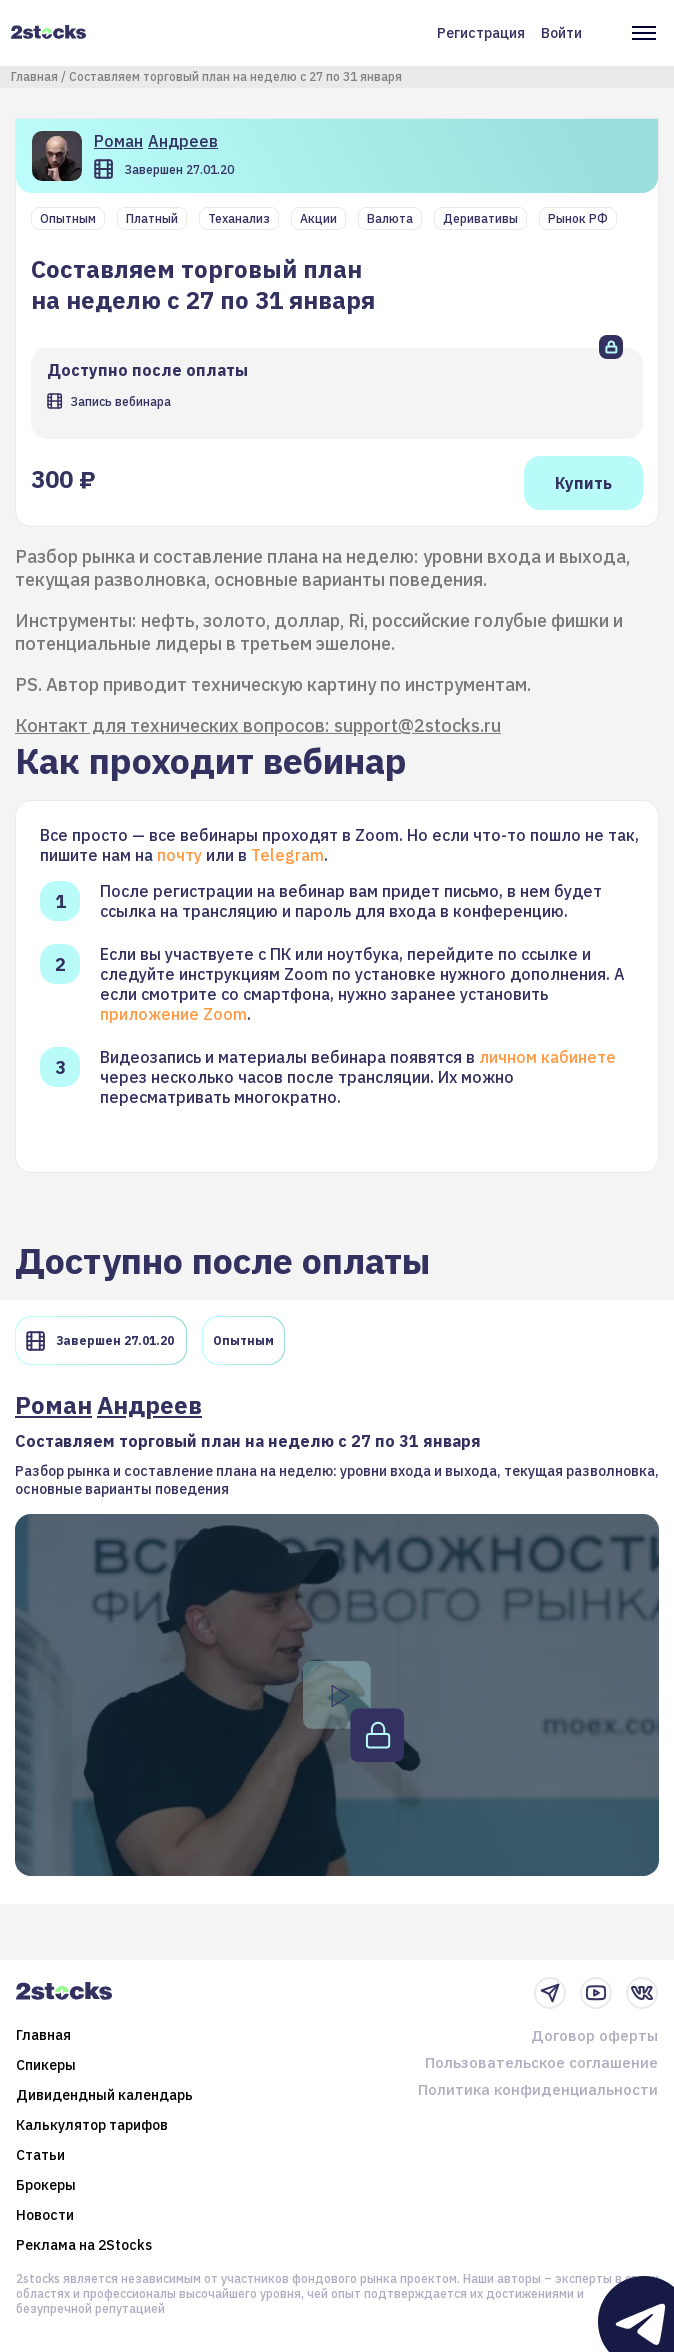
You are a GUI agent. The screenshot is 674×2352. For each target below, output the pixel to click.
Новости (45, 2215)
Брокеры (46, 2185)
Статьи (40, 2155)
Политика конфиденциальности (538, 2089)
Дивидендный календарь (104, 2095)
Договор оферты (594, 2035)
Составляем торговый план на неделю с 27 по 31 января (235, 76)
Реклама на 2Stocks (84, 2245)
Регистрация (481, 33)
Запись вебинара (120, 401)
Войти (561, 33)
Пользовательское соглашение (541, 2062)
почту (179, 855)
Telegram (287, 855)
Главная (34, 76)
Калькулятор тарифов (92, 2125)
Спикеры (46, 2065)
